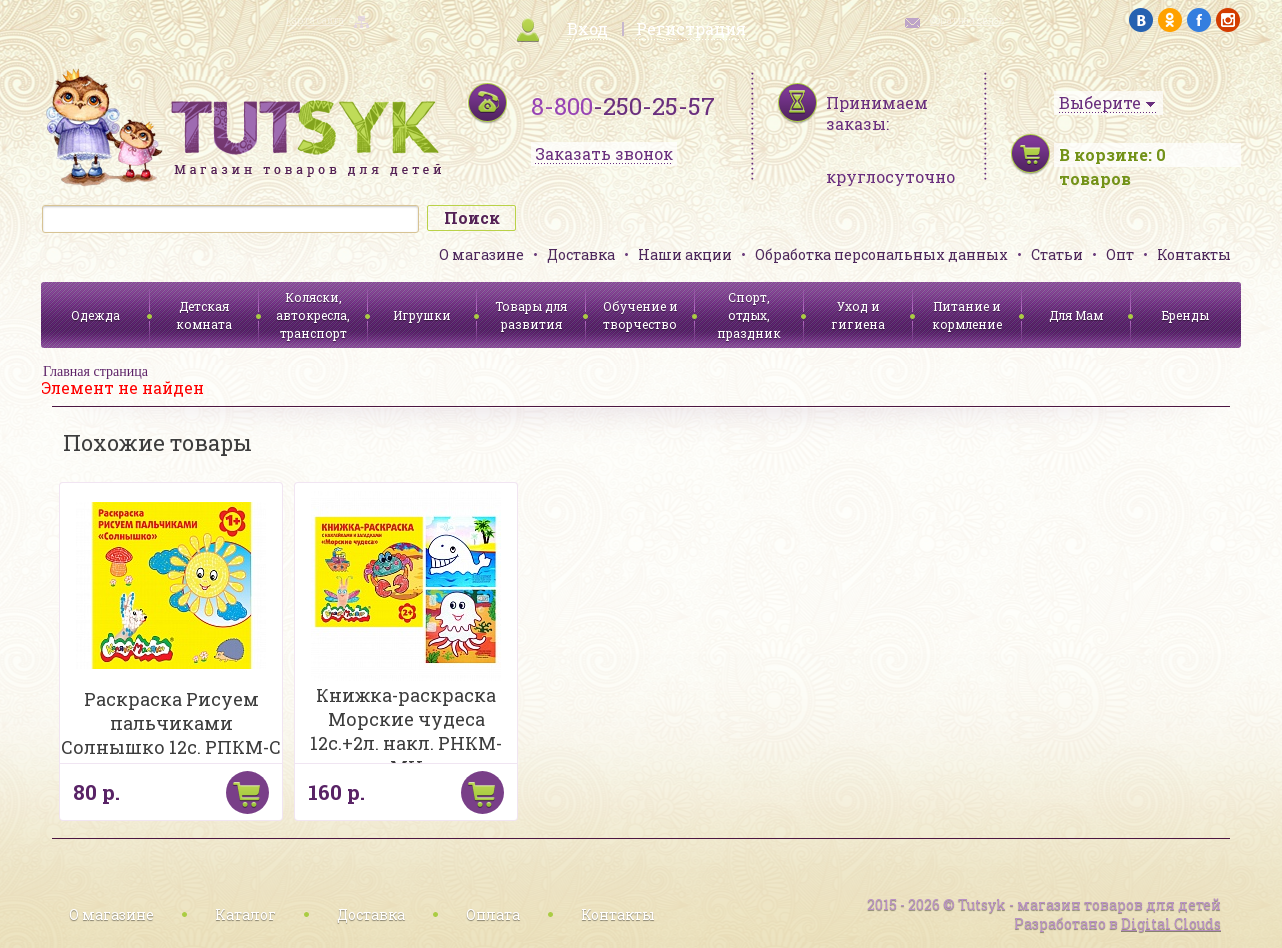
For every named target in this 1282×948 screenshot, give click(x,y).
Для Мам (1076, 315)
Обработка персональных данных (881, 254)
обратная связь (967, 20)
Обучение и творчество (640, 315)
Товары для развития (531, 315)
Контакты (1194, 254)
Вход (587, 28)
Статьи (1057, 254)
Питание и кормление (967, 315)
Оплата (493, 914)
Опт (1120, 254)
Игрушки (422, 315)
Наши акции (685, 254)
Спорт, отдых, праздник (749, 315)
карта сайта (315, 20)
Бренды (1185, 315)
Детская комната (204, 315)
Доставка (581, 254)
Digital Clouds (1171, 923)
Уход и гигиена (858, 315)
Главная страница (95, 371)
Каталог (245, 914)
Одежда (95, 315)
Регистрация (691, 28)
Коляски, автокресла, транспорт (313, 315)
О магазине (481, 254)
